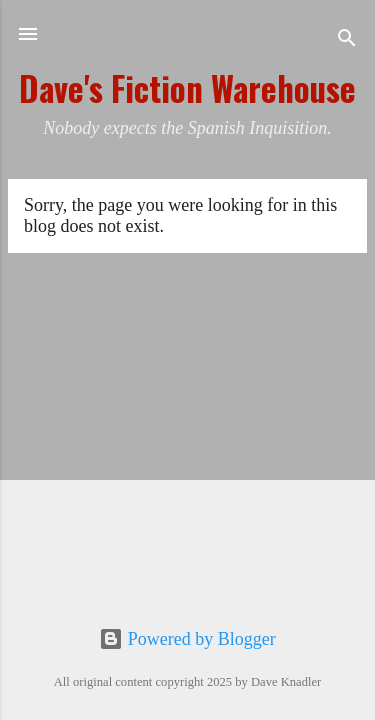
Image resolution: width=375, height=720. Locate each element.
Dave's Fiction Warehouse (187, 88)
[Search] (347, 40)
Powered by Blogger (187, 639)
